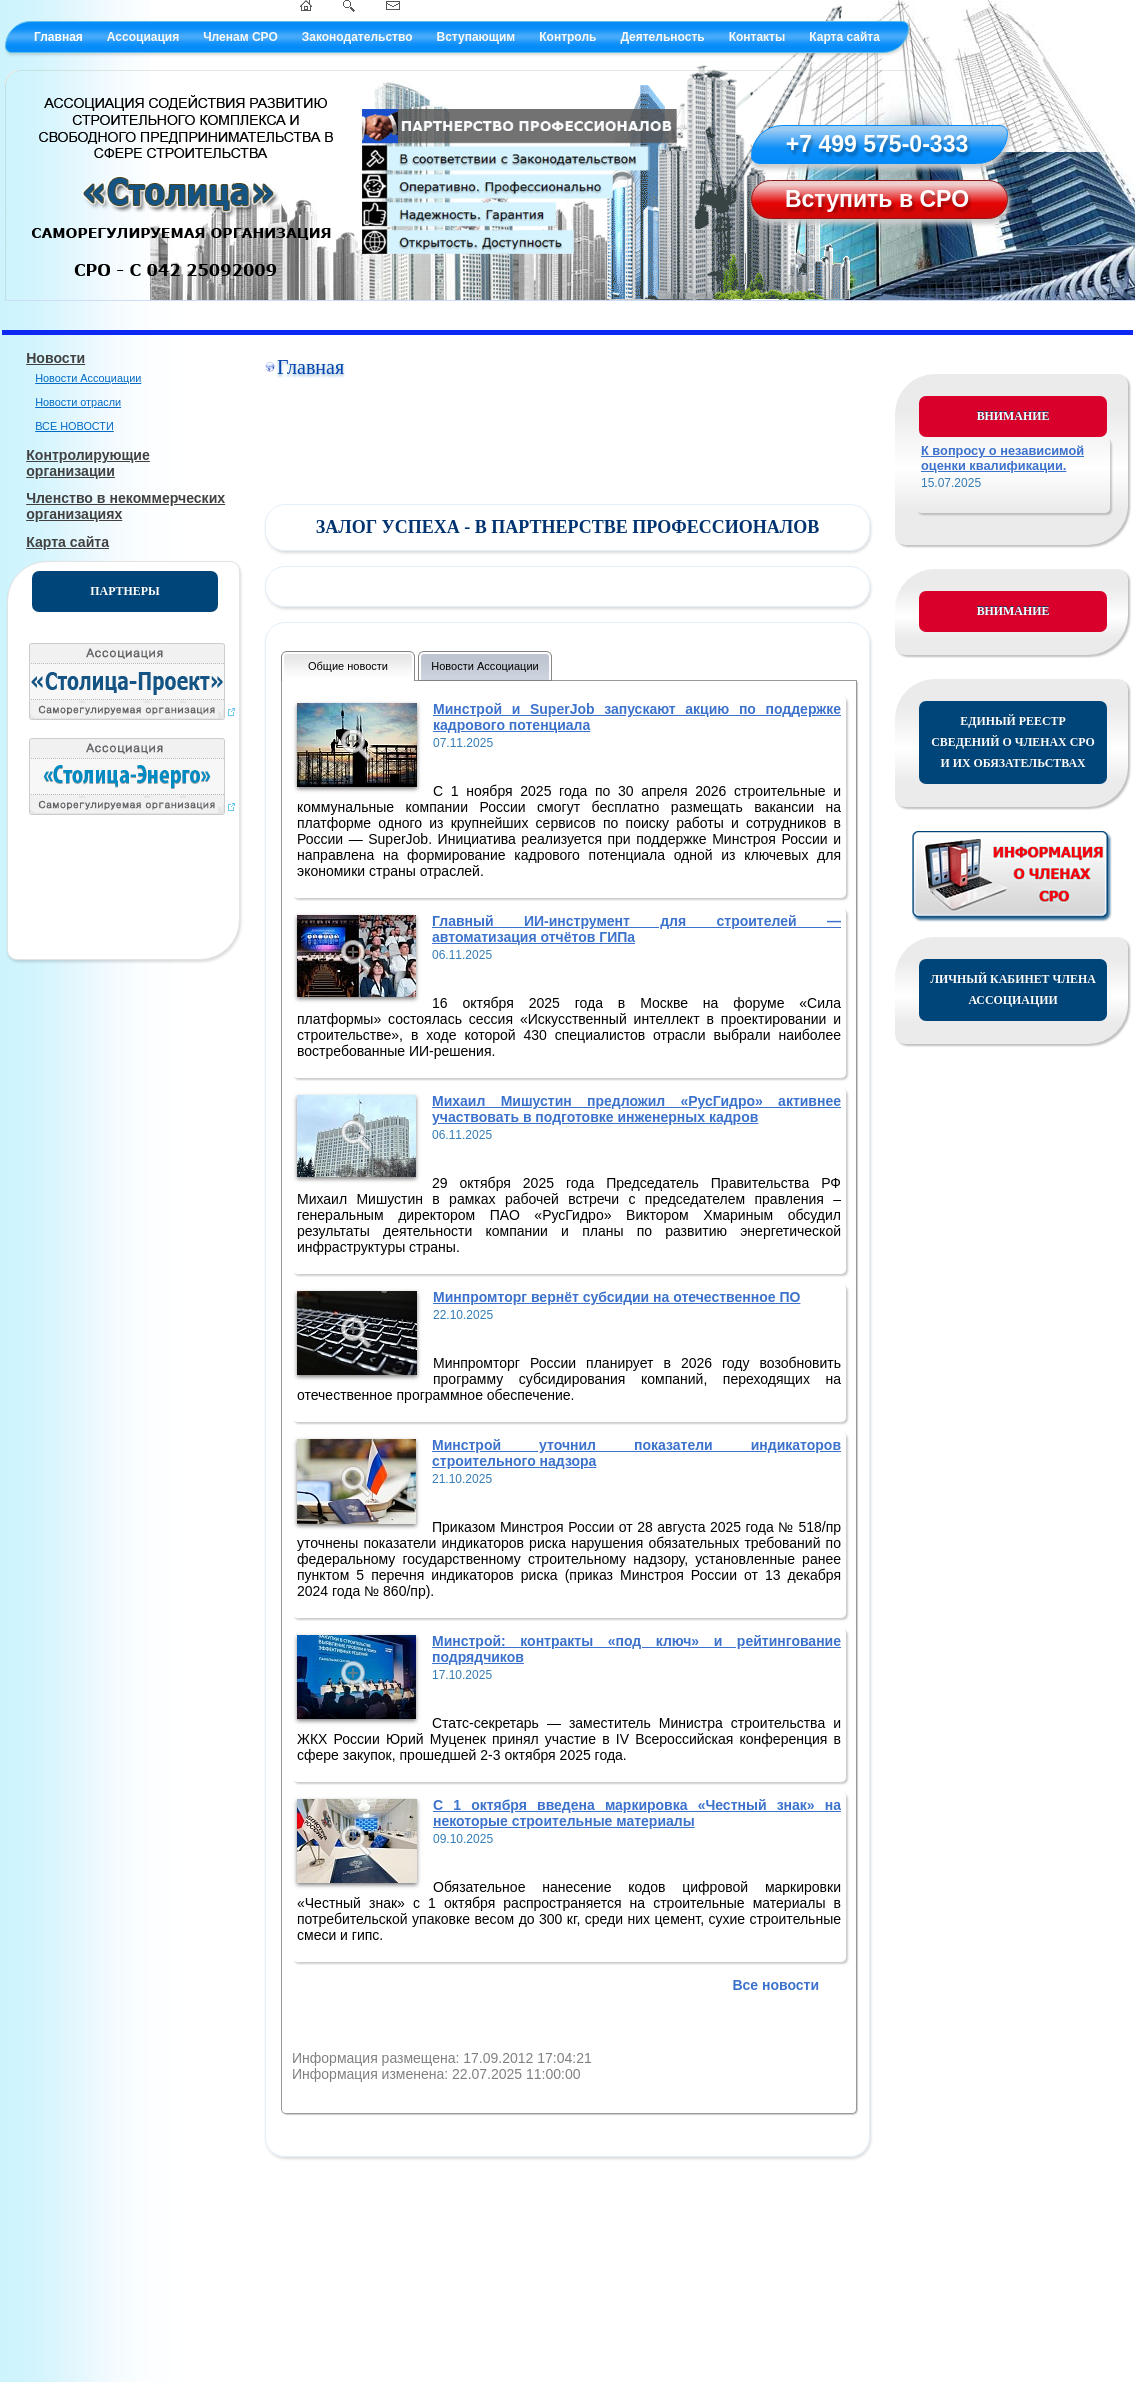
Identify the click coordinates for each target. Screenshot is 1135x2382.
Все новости (775, 1985)
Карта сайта (844, 37)
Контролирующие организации (88, 463)
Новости (55, 358)
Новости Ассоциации (88, 378)
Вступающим (475, 37)
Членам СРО (240, 37)
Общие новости (348, 666)
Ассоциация (143, 37)
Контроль (567, 37)
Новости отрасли (78, 402)
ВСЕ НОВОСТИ (74, 426)
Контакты (757, 37)
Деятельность (662, 37)
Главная (58, 37)
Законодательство (357, 37)
